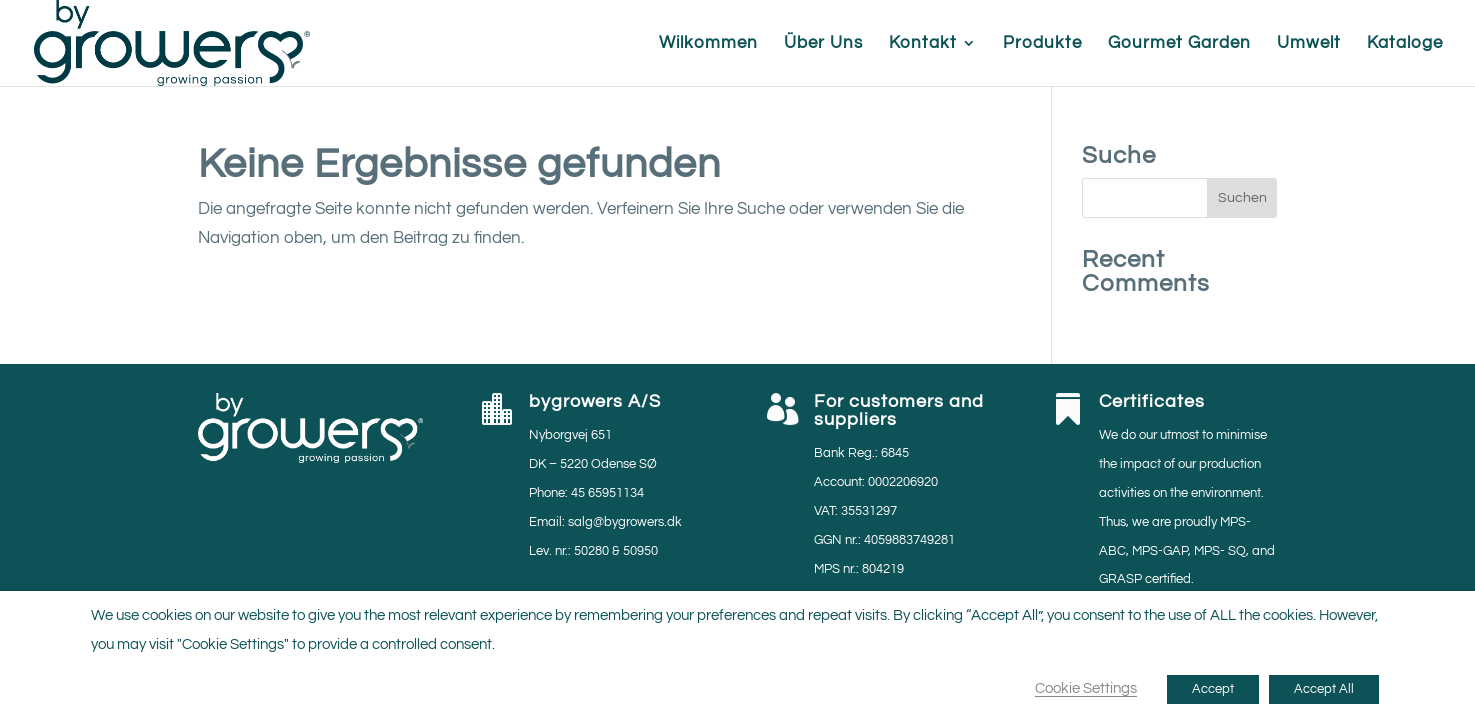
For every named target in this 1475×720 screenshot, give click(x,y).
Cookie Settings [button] (1086, 688)
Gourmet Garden (1179, 44)
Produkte (1042, 44)
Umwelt (1309, 44)
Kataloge (1405, 44)
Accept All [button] (1324, 689)
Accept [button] (1213, 689)
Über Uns (823, 44)
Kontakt (923, 44)
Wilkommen (708, 44)
